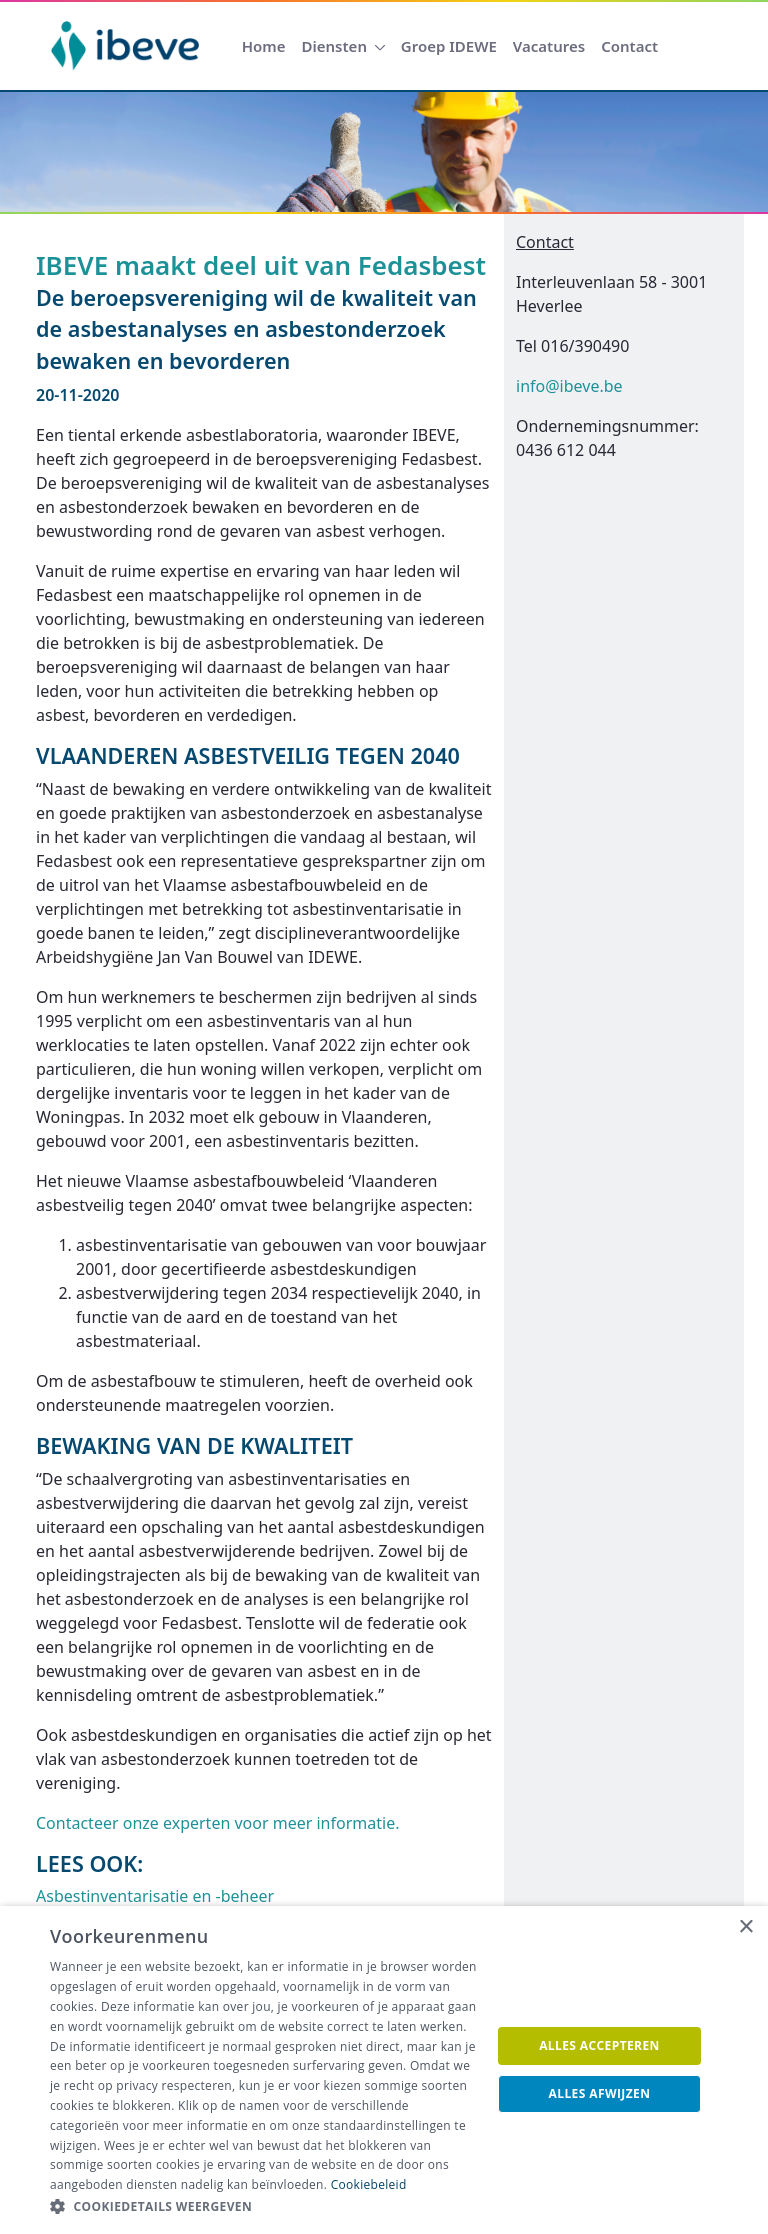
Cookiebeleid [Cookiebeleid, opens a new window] (369, 2184)
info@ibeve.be (569, 386)
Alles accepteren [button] (599, 2045)
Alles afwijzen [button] (600, 2093)
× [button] (745, 1927)
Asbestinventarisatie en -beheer (155, 1896)
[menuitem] (264, 46)
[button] (264, 2207)
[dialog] (384, 2070)
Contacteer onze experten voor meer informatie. (217, 1823)
